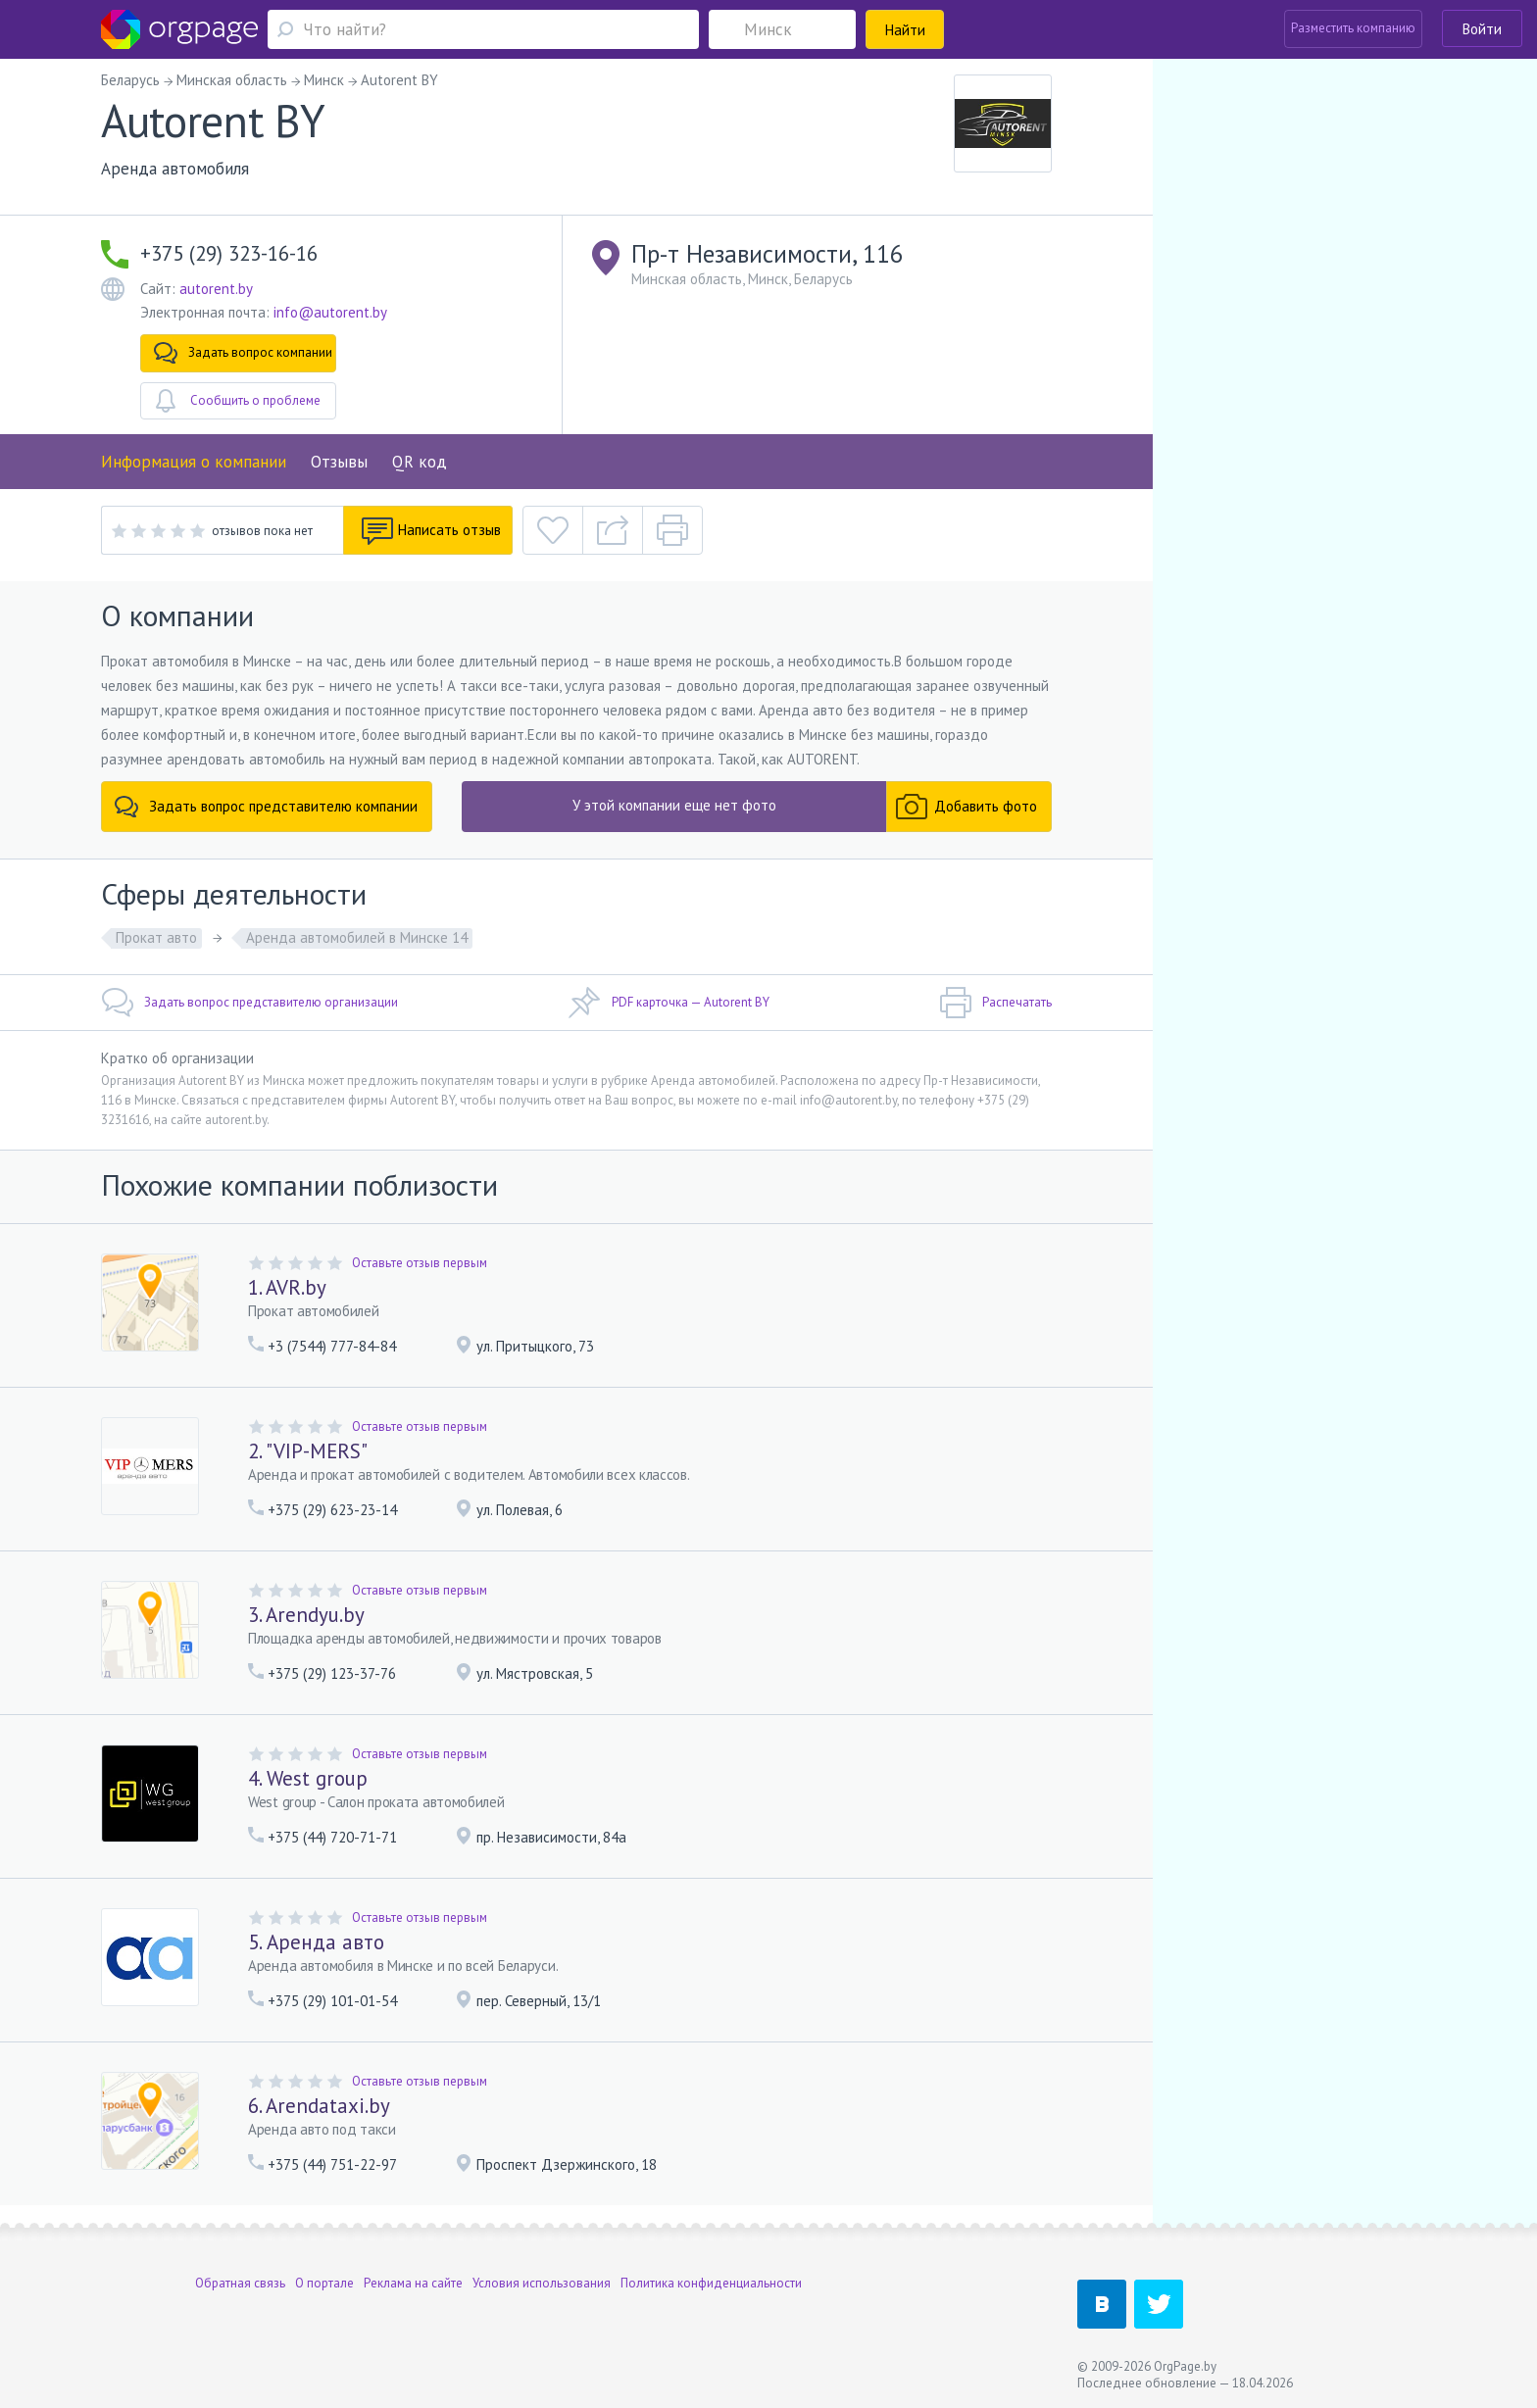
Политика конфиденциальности (711, 2283)
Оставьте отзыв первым (419, 1262)
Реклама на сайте (413, 2283)
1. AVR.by (287, 1287)
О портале (324, 2283)
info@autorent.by (330, 312)
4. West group (308, 1778)
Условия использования (541, 2283)
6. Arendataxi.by (319, 2105)
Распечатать (995, 1002)
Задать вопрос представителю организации (249, 1002)
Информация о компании (193, 461)
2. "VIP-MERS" (308, 1451)
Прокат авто (156, 937)
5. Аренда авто (316, 1942)
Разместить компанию (1353, 28)
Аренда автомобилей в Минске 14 (357, 937)
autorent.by (216, 288)
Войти (1482, 29)
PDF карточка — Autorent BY (669, 1002)
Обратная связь (240, 2283)
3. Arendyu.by (306, 1614)
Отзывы (339, 461)
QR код (419, 461)
